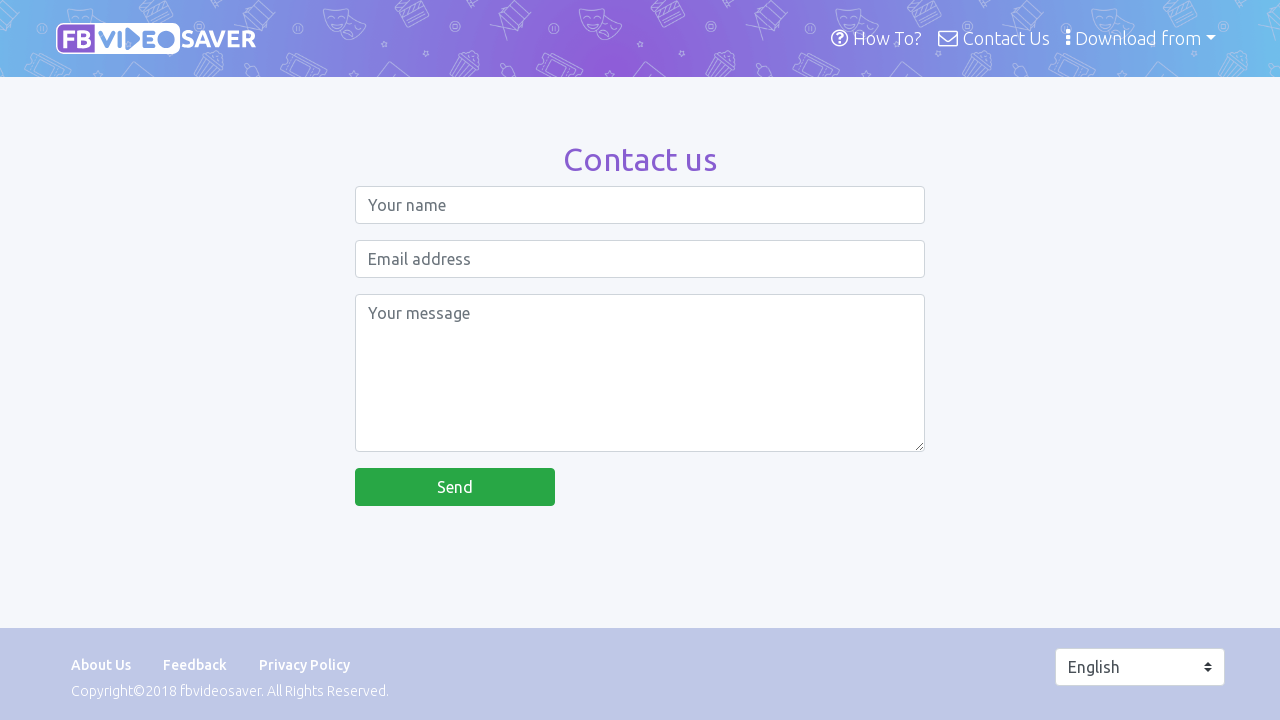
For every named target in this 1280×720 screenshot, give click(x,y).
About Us (101, 665)
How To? (876, 38)
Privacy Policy (304, 665)
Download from (1133, 38)
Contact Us (994, 38)
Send (455, 487)
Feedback (195, 665)
